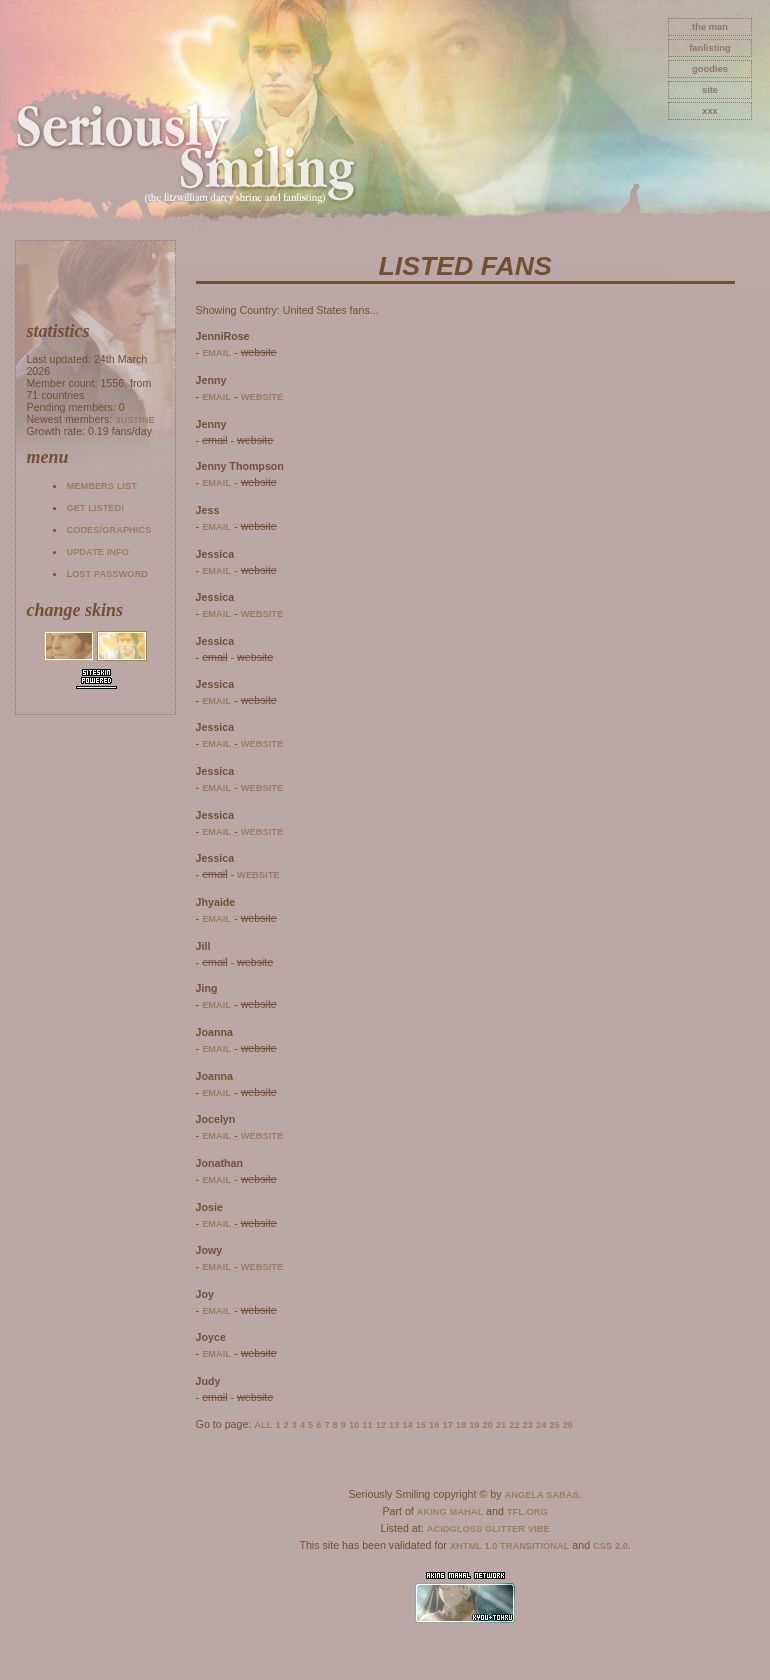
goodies (710, 69)
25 (554, 1425)
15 (421, 1425)
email (216, 353)
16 (434, 1425)
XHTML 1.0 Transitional (510, 1546)
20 (488, 1425)
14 (407, 1425)
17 (447, 1425)
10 (354, 1425)
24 (541, 1425)
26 (568, 1425)
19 (474, 1425)
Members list (101, 486)
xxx (710, 111)
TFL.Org (527, 1512)
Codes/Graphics (108, 530)
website (262, 397)
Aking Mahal (450, 1512)
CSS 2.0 (610, 1546)
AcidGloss (454, 1529)
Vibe (539, 1529)
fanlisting (709, 48)
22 (514, 1425)
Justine (134, 420)
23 (528, 1425)
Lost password (107, 574)
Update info (97, 552)
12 (381, 1425)
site (710, 90)
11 (367, 1425)
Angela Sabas (541, 1495)
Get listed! (95, 508)
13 (394, 1425)
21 (501, 1425)
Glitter (505, 1529)
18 (461, 1425)
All (263, 1425)
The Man (710, 27)
